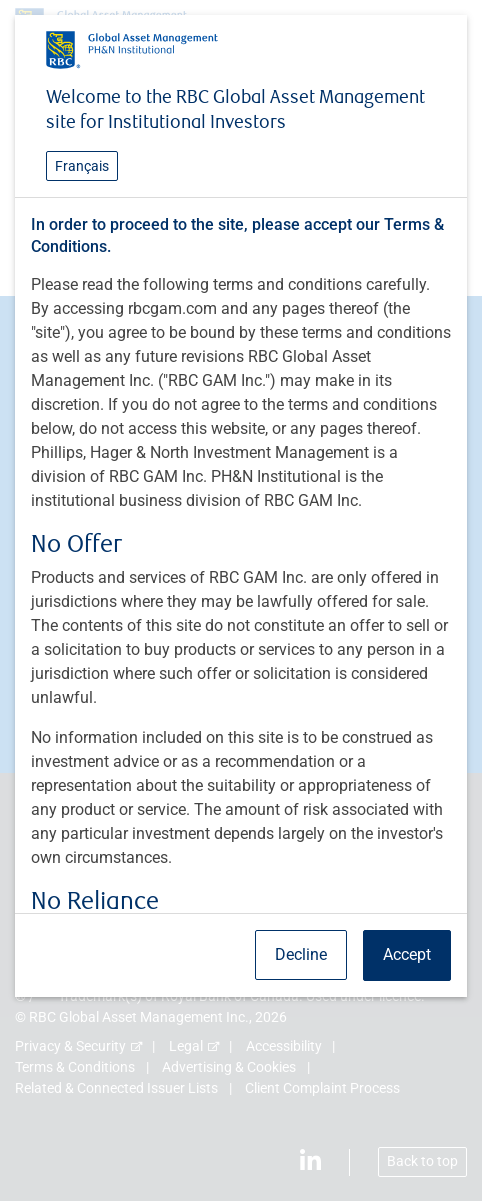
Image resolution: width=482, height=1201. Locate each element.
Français (82, 166)
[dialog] (241, 600)
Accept (407, 954)
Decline (301, 954)
